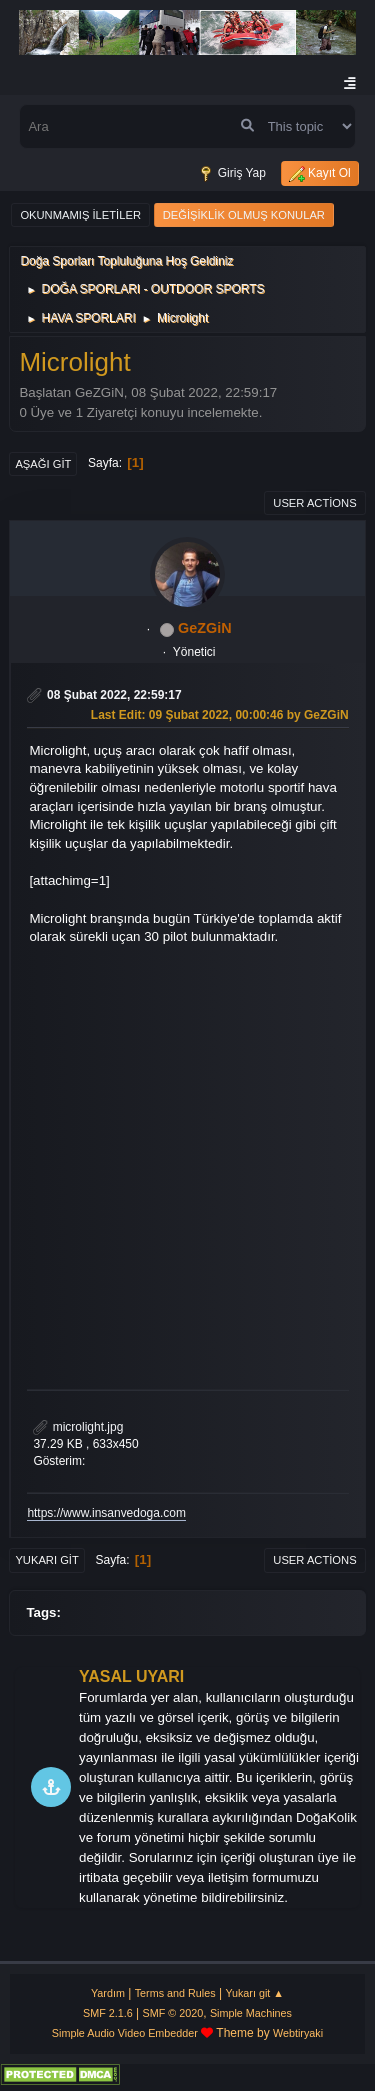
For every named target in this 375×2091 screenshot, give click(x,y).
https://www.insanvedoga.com (106, 1513)
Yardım (108, 1993)
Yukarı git (46, 1560)
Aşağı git (43, 464)
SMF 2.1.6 (108, 2013)
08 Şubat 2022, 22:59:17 (114, 695)
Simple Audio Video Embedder (125, 2033)
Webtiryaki (298, 2033)
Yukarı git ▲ (254, 1993)
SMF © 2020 (173, 2013)
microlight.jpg (78, 1427)
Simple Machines (251, 2013)
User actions (314, 503)
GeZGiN (205, 628)
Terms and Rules (175, 1993)
